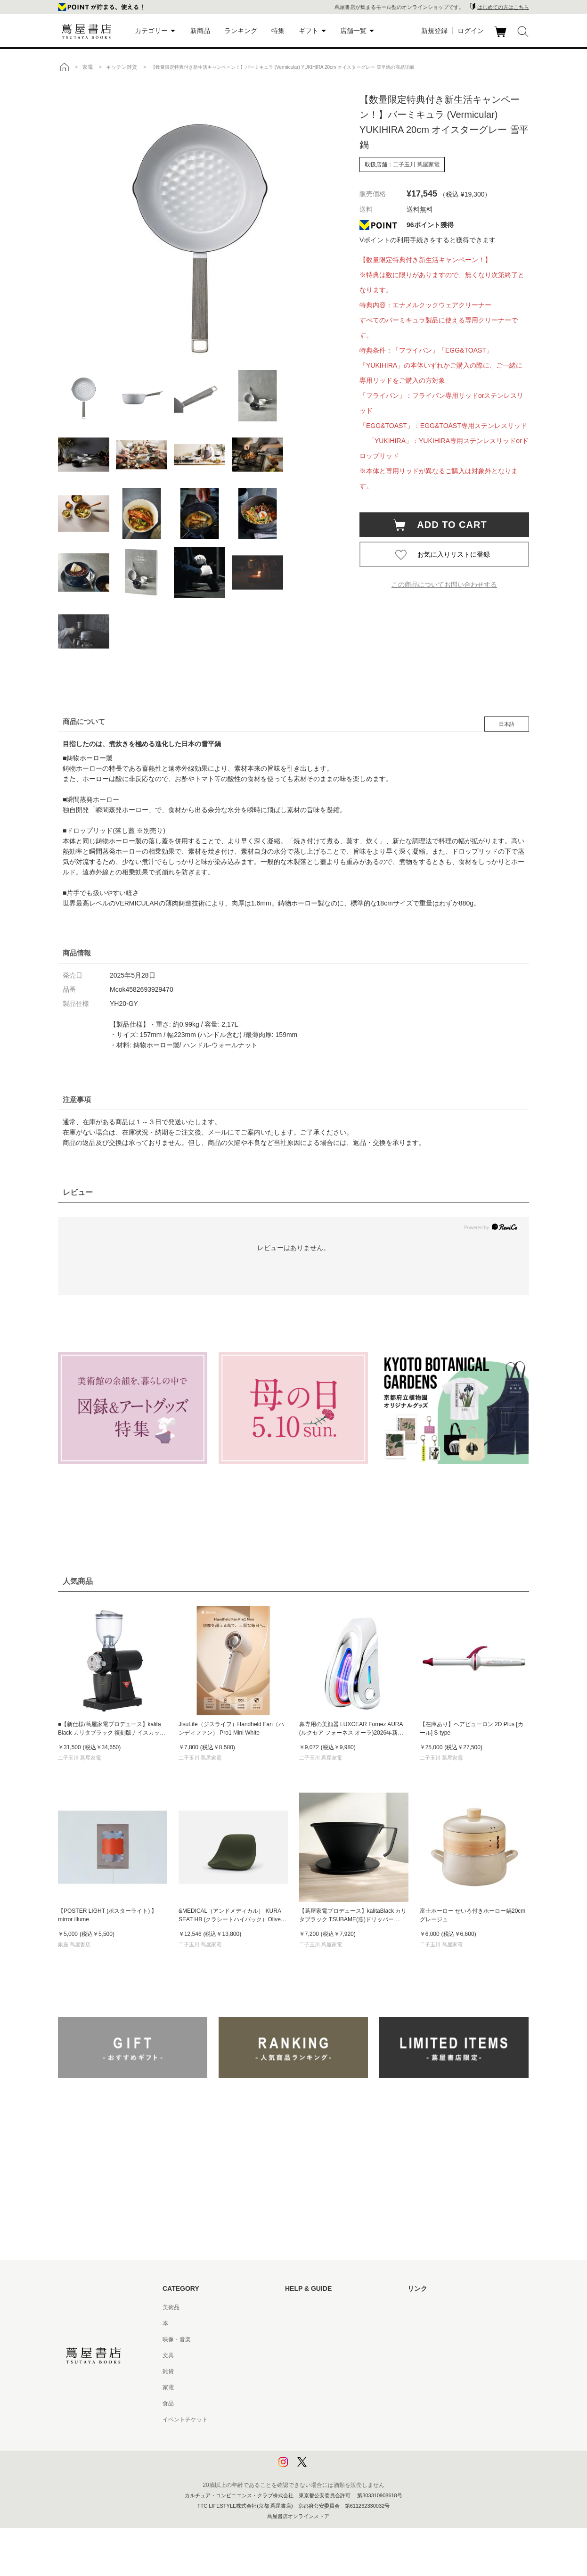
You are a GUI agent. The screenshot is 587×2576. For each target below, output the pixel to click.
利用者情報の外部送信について (324, 2467)
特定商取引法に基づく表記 (319, 2403)
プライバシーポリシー (313, 2435)
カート (501, 37)
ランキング (240, 30)
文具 (168, 2355)
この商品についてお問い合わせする (444, 584)
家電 (168, 2387)
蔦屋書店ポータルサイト (439, 2307)
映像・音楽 (177, 2339)
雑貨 (168, 2371)
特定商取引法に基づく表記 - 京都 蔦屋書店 (339, 2419)
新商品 (200, 30)
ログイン (470, 30)
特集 (278, 30)
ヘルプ (293, 2323)
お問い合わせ (302, 2339)
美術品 (171, 2307)
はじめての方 (302, 2307)
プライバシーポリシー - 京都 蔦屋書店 (333, 2451)
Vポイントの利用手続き (394, 240)
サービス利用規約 (307, 2355)
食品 (168, 2403)
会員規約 (296, 2387)
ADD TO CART (447, 524)
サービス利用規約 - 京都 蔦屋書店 (328, 2371)
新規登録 (434, 30)
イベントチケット (185, 2419)
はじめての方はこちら (503, 7)
